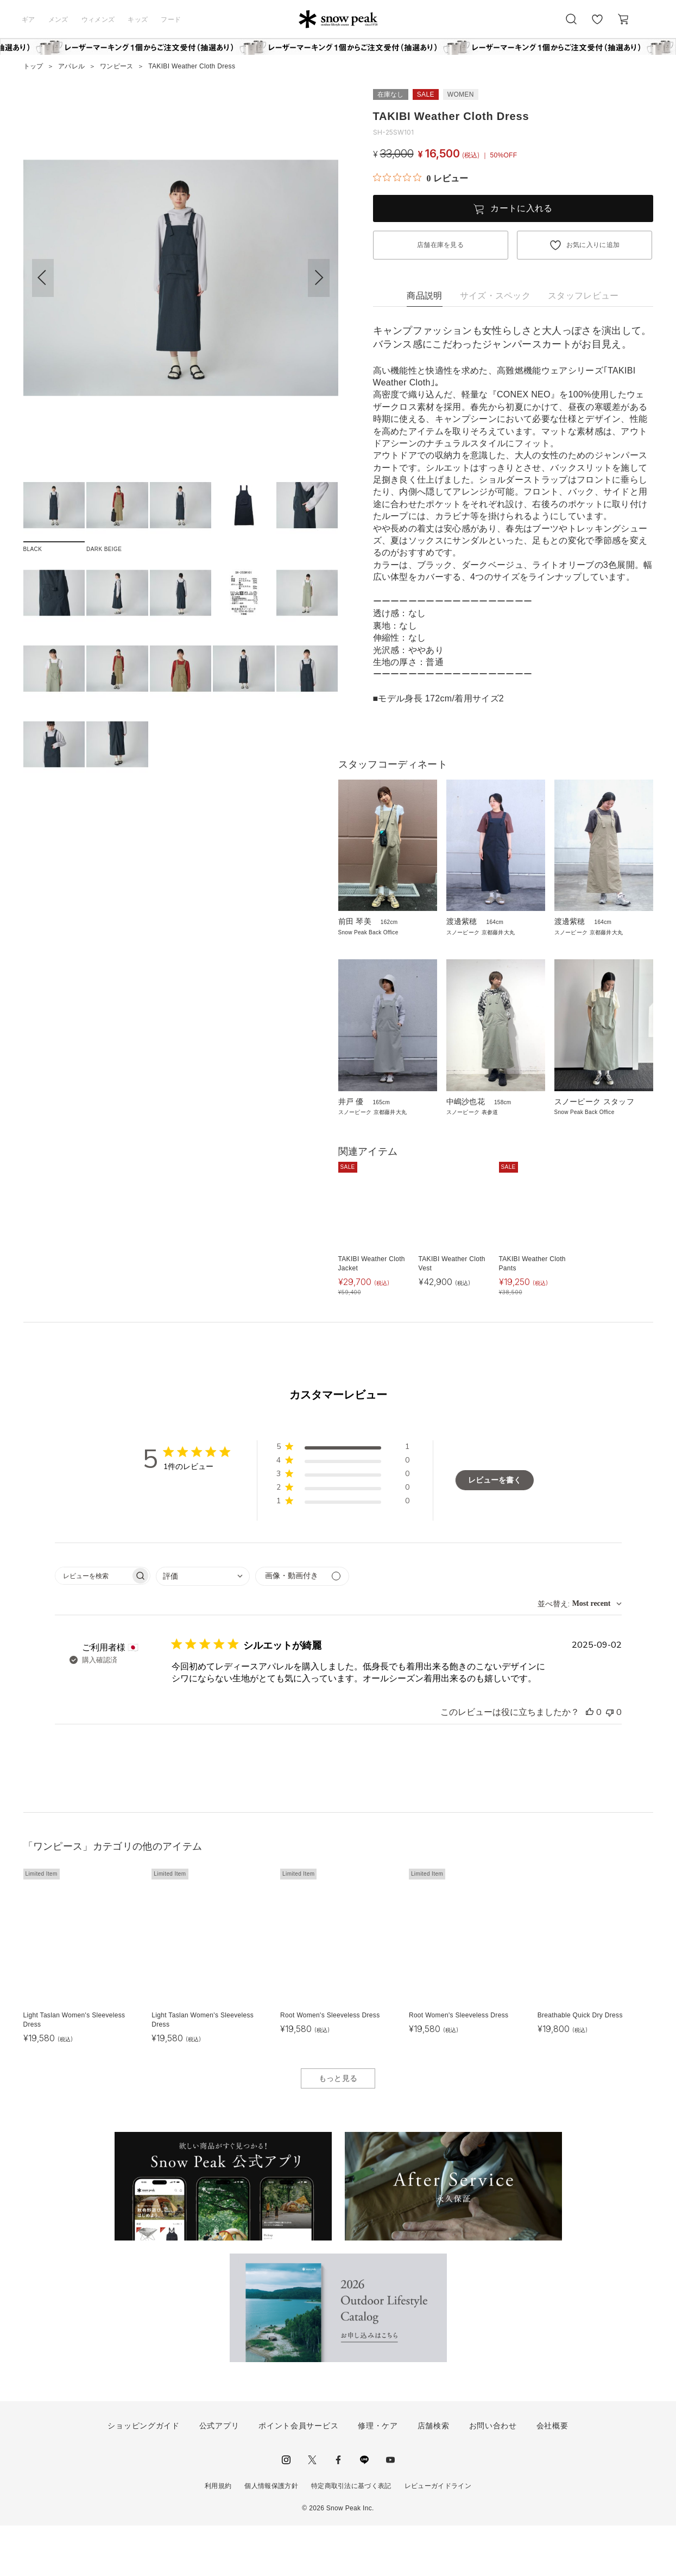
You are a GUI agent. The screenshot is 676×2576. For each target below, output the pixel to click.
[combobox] (203, 1626)
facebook (338, 2509)
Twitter (312, 2509)
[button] (319, 278)
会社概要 (552, 2476)
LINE (364, 2509)
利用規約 (218, 2536)
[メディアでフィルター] (302, 1626)
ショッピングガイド (143, 2476)
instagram (286, 2509)
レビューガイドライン (438, 2536)
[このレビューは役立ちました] (589, 1762)
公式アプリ (219, 2476)
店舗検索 (434, 2476)
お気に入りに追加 (593, 245)
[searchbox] (92, 1625)
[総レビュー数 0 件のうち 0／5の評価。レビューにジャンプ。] (420, 178)
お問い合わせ (493, 2476)
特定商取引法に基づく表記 (351, 2536)
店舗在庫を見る (440, 245)
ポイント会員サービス (298, 2476)
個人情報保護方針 (271, 2536)
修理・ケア (378, 2476)
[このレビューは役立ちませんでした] (610, 1762)
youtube (390, 2509)
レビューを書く (494, 1530)
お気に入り (596, 25)
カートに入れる (521, 208)
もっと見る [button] (338, 2128)
